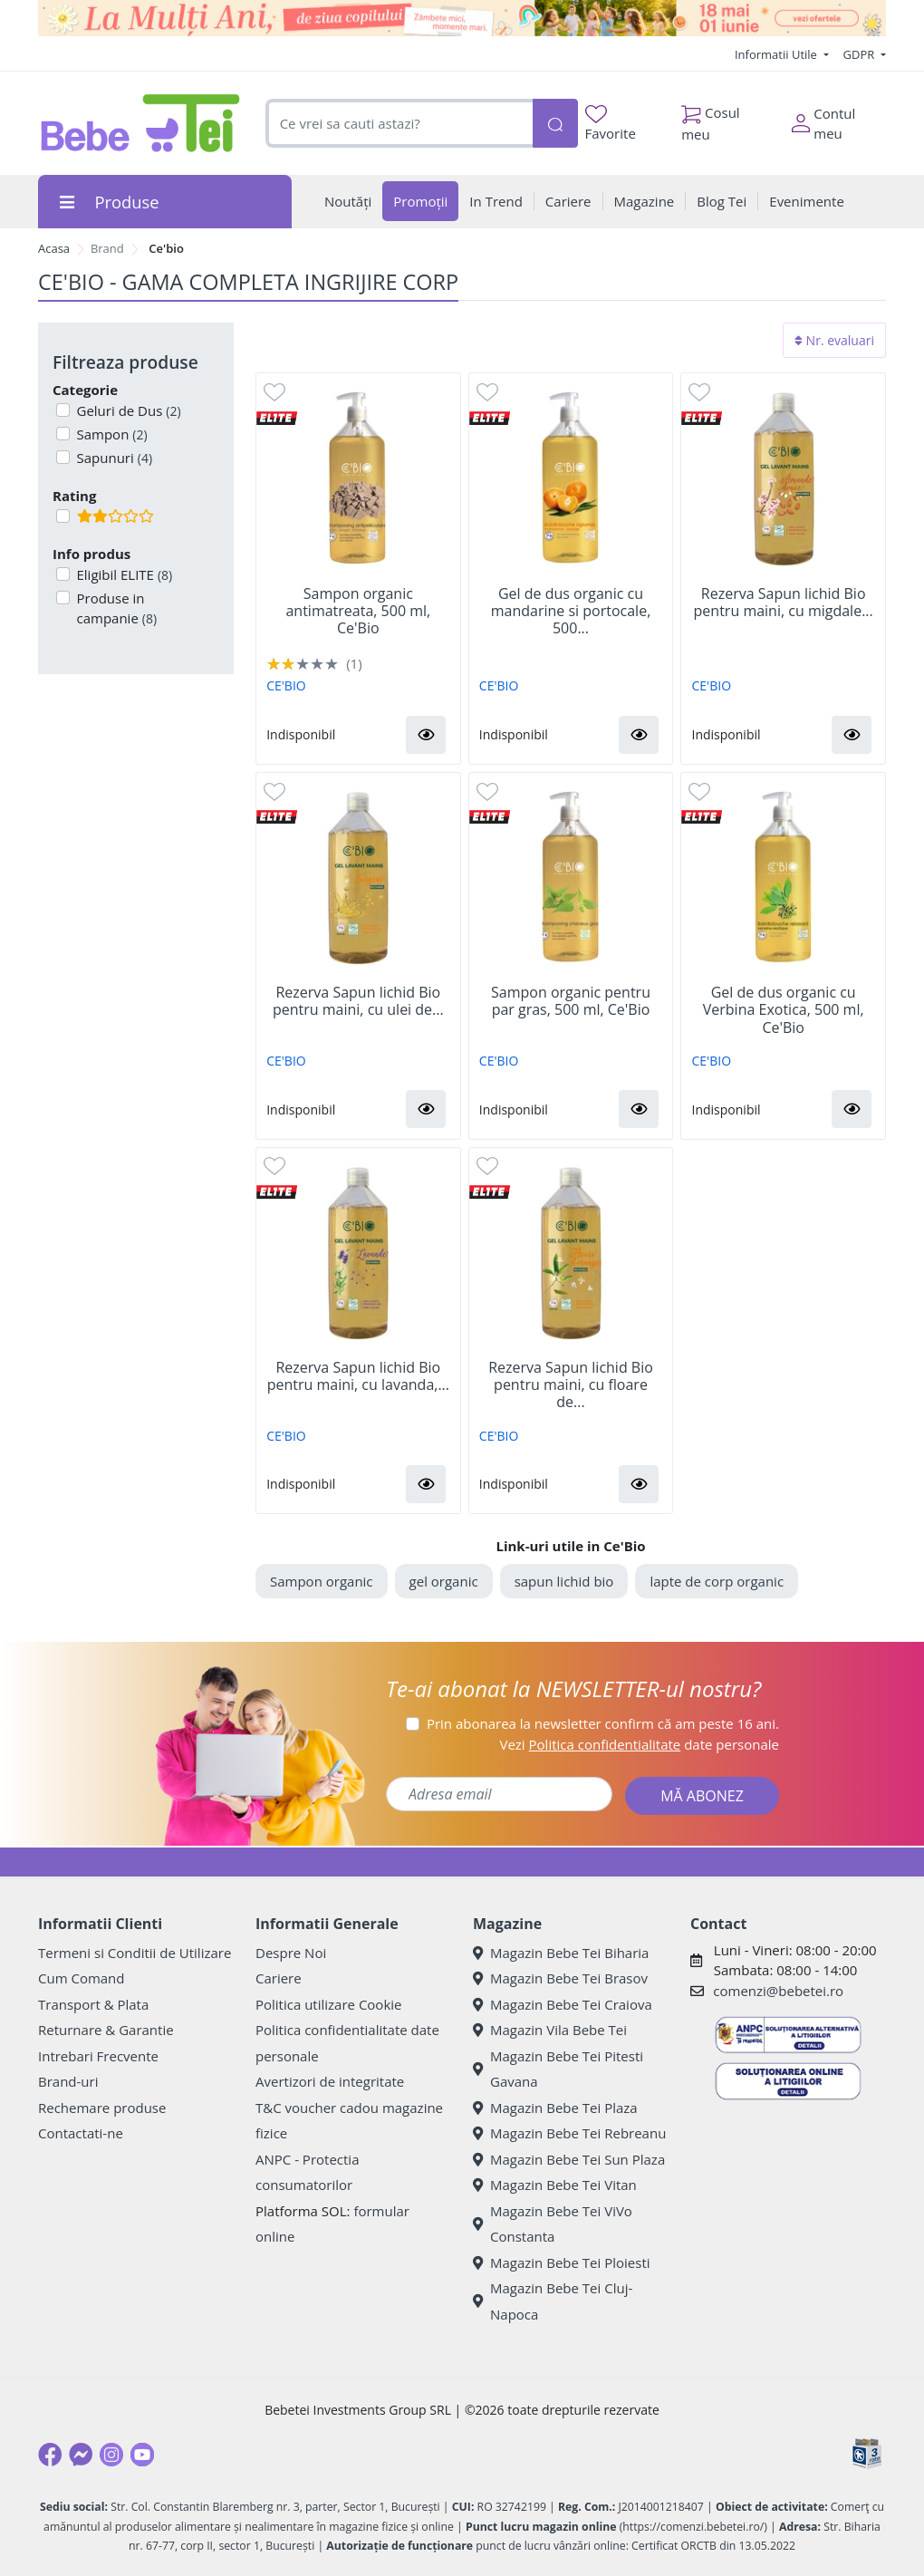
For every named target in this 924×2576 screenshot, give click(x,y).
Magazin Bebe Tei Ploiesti (561, 2262)
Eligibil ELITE (123, 574)
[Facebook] (50, 2454)
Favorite (610, 123)
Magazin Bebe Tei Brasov (560, 1978)
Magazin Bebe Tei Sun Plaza (569, 2159)
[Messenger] (80, 2454)
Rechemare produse (102, 2107)
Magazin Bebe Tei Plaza (555, 2107)
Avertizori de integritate (329, 2081)
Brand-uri (68, 2081)
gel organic (443, 1581)
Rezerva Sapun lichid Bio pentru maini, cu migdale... (783, 602)
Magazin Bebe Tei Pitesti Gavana (558, 2069)
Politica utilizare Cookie (328, 2004)
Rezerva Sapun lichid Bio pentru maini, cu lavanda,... (358, 1376)
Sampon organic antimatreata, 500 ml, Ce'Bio (357, 611)
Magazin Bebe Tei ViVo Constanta (552, 2224)
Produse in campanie (115, 608)
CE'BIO (286, 685)
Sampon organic (321, 1581)
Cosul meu (710, 118)
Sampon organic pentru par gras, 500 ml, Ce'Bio (570, 1001)
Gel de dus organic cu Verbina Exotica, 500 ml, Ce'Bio (783, 1010)
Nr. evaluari (834, 340)
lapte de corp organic (717, 1581)
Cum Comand (81, 1978)
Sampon (110, 434)
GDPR (860, 54)
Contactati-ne (80, 2133)
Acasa (54, 248)
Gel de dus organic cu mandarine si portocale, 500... (571, 611)
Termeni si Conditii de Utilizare (134, 1953)
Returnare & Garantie (106, 2030)
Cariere (278, 1978)
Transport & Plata (93, 2004)
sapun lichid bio (564, 1581)
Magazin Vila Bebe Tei (550, 2030)
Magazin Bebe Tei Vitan (555, 2185)
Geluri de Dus (127, 410)
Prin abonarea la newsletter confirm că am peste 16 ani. (603, 1723)
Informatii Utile (777, 54)
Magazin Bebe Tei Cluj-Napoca (552, 2301)
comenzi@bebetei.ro (778, 1991)
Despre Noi (290, 1953)
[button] (426, 735)
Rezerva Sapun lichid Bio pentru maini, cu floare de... (570, 1385)
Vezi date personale (639, 1744)
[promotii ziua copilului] (462, 18)
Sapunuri (113, 458)
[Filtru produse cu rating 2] (63, 516)
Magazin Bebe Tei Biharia (561, 1953)
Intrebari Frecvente (98, 2056)
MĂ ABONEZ (702, 1796)
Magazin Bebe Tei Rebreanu (569, 2133)
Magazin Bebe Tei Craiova (562, 2004)
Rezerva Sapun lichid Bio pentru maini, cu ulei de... (358, 1001)
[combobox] (399, 124)
